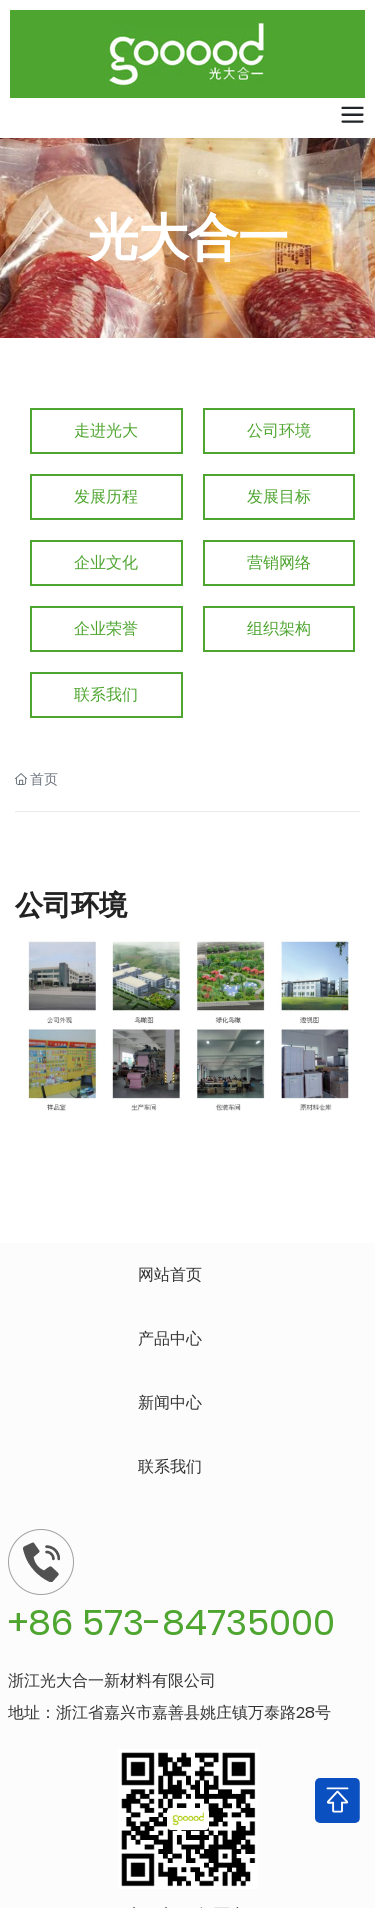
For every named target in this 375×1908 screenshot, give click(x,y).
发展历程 (106, 496)
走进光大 (106, 430)
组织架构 (279, 628)
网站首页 (170, 1274)
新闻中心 (170, 1402)
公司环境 (279, 430)
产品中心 (170, 1338)
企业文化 (106, 562)
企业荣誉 (106, 628)
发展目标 (279, 496)
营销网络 (279, 562)
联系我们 (106, 694)
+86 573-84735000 (171, 1622)
